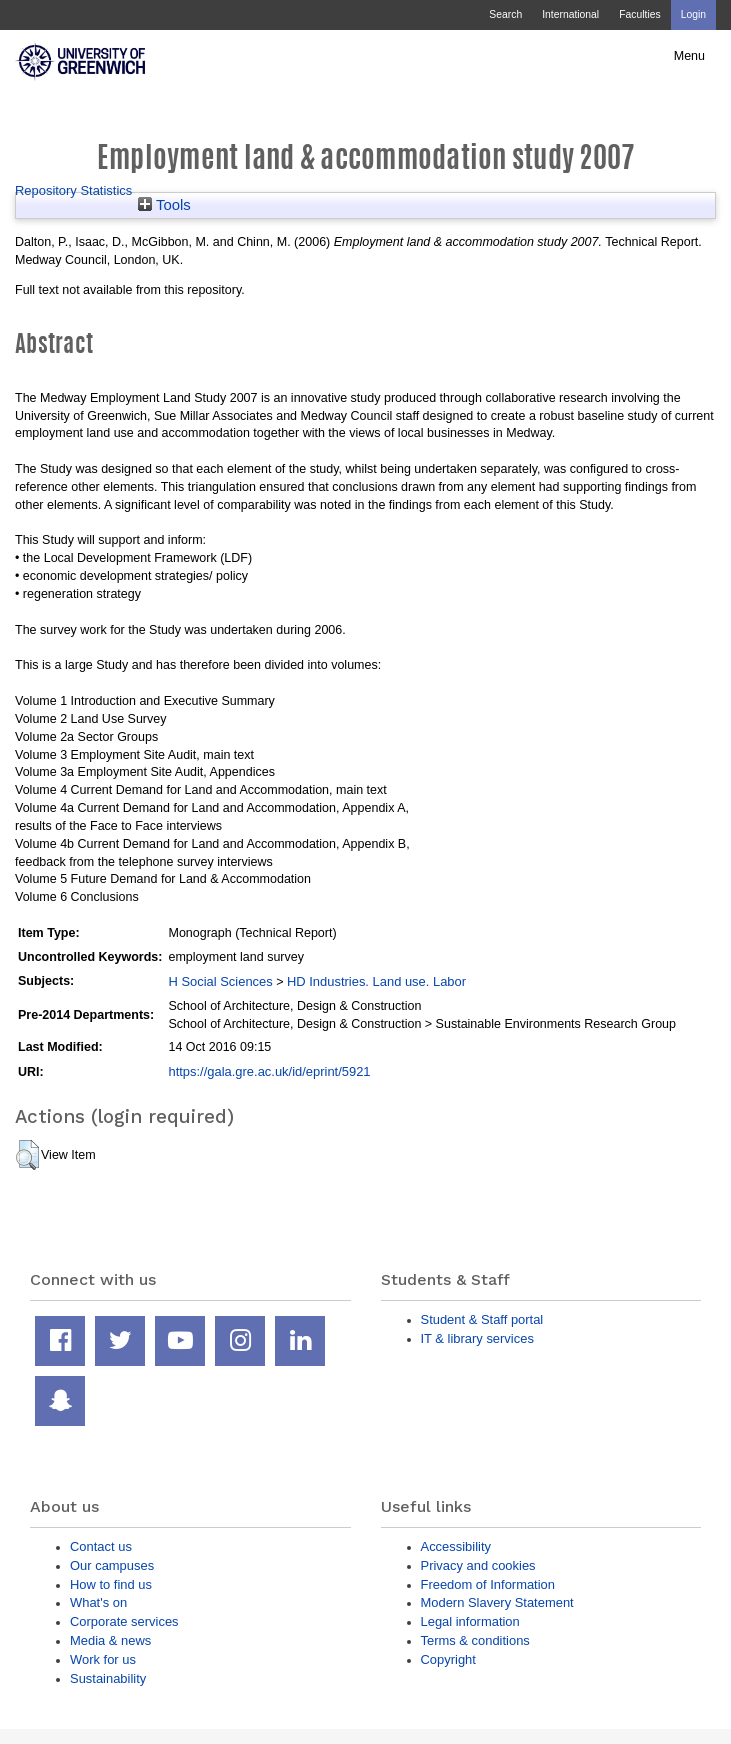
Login (693, 14)
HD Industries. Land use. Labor (376, 981)
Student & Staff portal (482, 1319)
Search (505, 14)
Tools (164, 205)
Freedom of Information (488, 1584)
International (570, 14)
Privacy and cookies (478, 1565)
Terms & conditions (475, 1640)
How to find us (111, 1584)
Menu (689, 56)
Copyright (448, 1659)
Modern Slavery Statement (497, 1602)
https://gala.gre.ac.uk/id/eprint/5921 (269, 1071)
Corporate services (124, 1621)
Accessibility (456, 1546)
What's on (98, 1602)
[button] (27, 1155)
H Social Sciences (220, 981)
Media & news (110, 1640)
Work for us (103, 1659)
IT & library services (477, 1338)
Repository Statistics (73, 190)
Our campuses (112, 1565)
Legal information (470, 1621)
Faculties (639, 14)
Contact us (101, 1546)
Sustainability (108, 1678)
